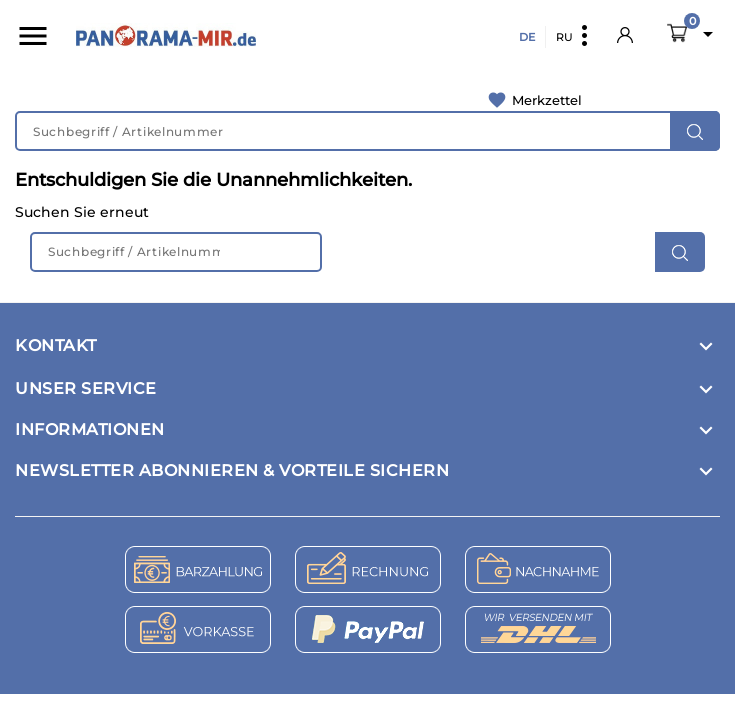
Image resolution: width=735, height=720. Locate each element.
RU (564, 37)
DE (527, 37)
